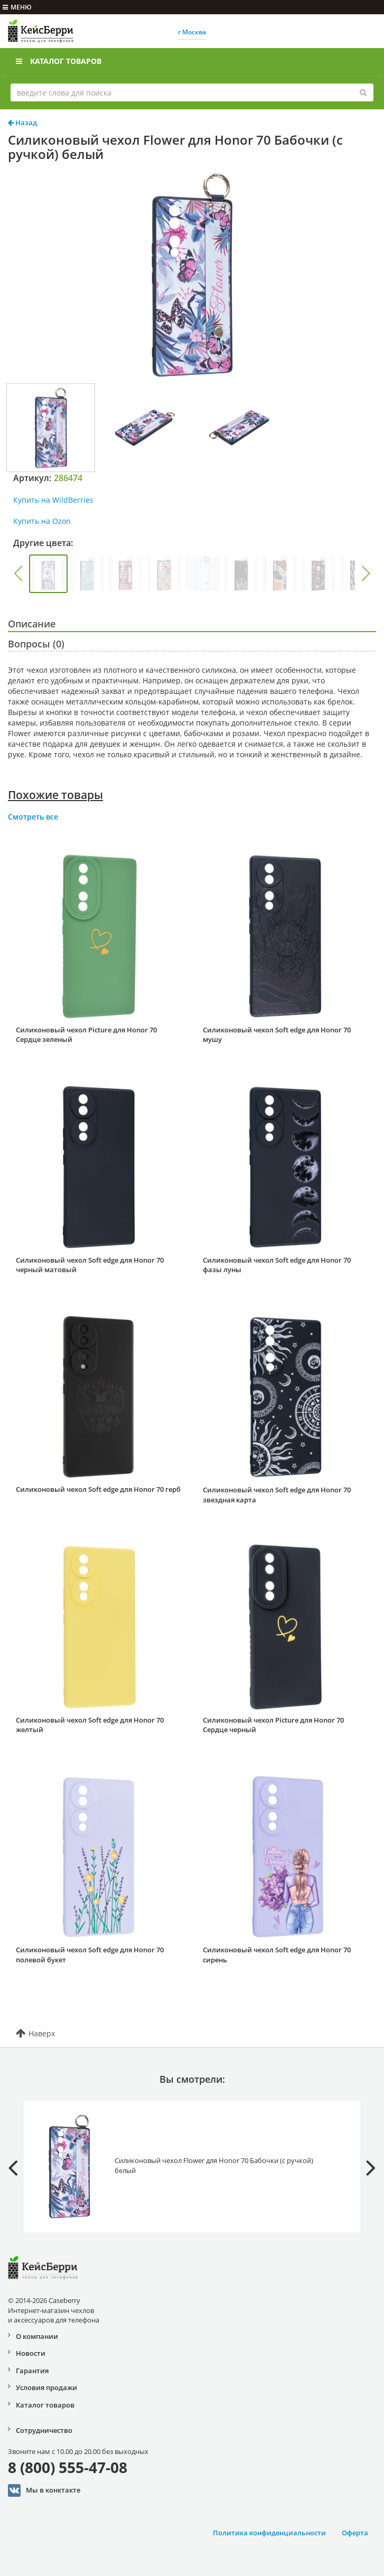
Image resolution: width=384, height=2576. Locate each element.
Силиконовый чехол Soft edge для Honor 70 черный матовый (90, 1265)
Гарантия (32, 2370)
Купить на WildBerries (53, 500)
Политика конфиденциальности (269, 2532)
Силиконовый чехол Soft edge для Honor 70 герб (98, 1489)
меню (17, 7)
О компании (37, 2336)
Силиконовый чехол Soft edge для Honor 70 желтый (90, 1725)
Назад (22, 122)
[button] (18, 573)
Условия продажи (46, 2387)
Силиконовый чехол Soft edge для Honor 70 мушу (277, 1035)
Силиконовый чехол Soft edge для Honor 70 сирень (277, 1954)
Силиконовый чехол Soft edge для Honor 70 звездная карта (277, 1495)
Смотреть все (33, 817)
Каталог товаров (58, 61)
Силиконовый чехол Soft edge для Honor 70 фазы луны (277, 1265)
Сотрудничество (44, 2430)
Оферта (355, 2532)
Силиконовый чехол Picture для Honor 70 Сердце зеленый (86, 1035)
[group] (48, 573)
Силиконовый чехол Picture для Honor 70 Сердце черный (273, 1725)
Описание (31, 623)
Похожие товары (55, 794)
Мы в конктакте (44, 2490)
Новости (30, 2353)
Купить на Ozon (42, 521)
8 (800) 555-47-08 (67, 2467)
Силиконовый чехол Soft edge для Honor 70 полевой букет (90, 1954)
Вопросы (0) (36, 643)
